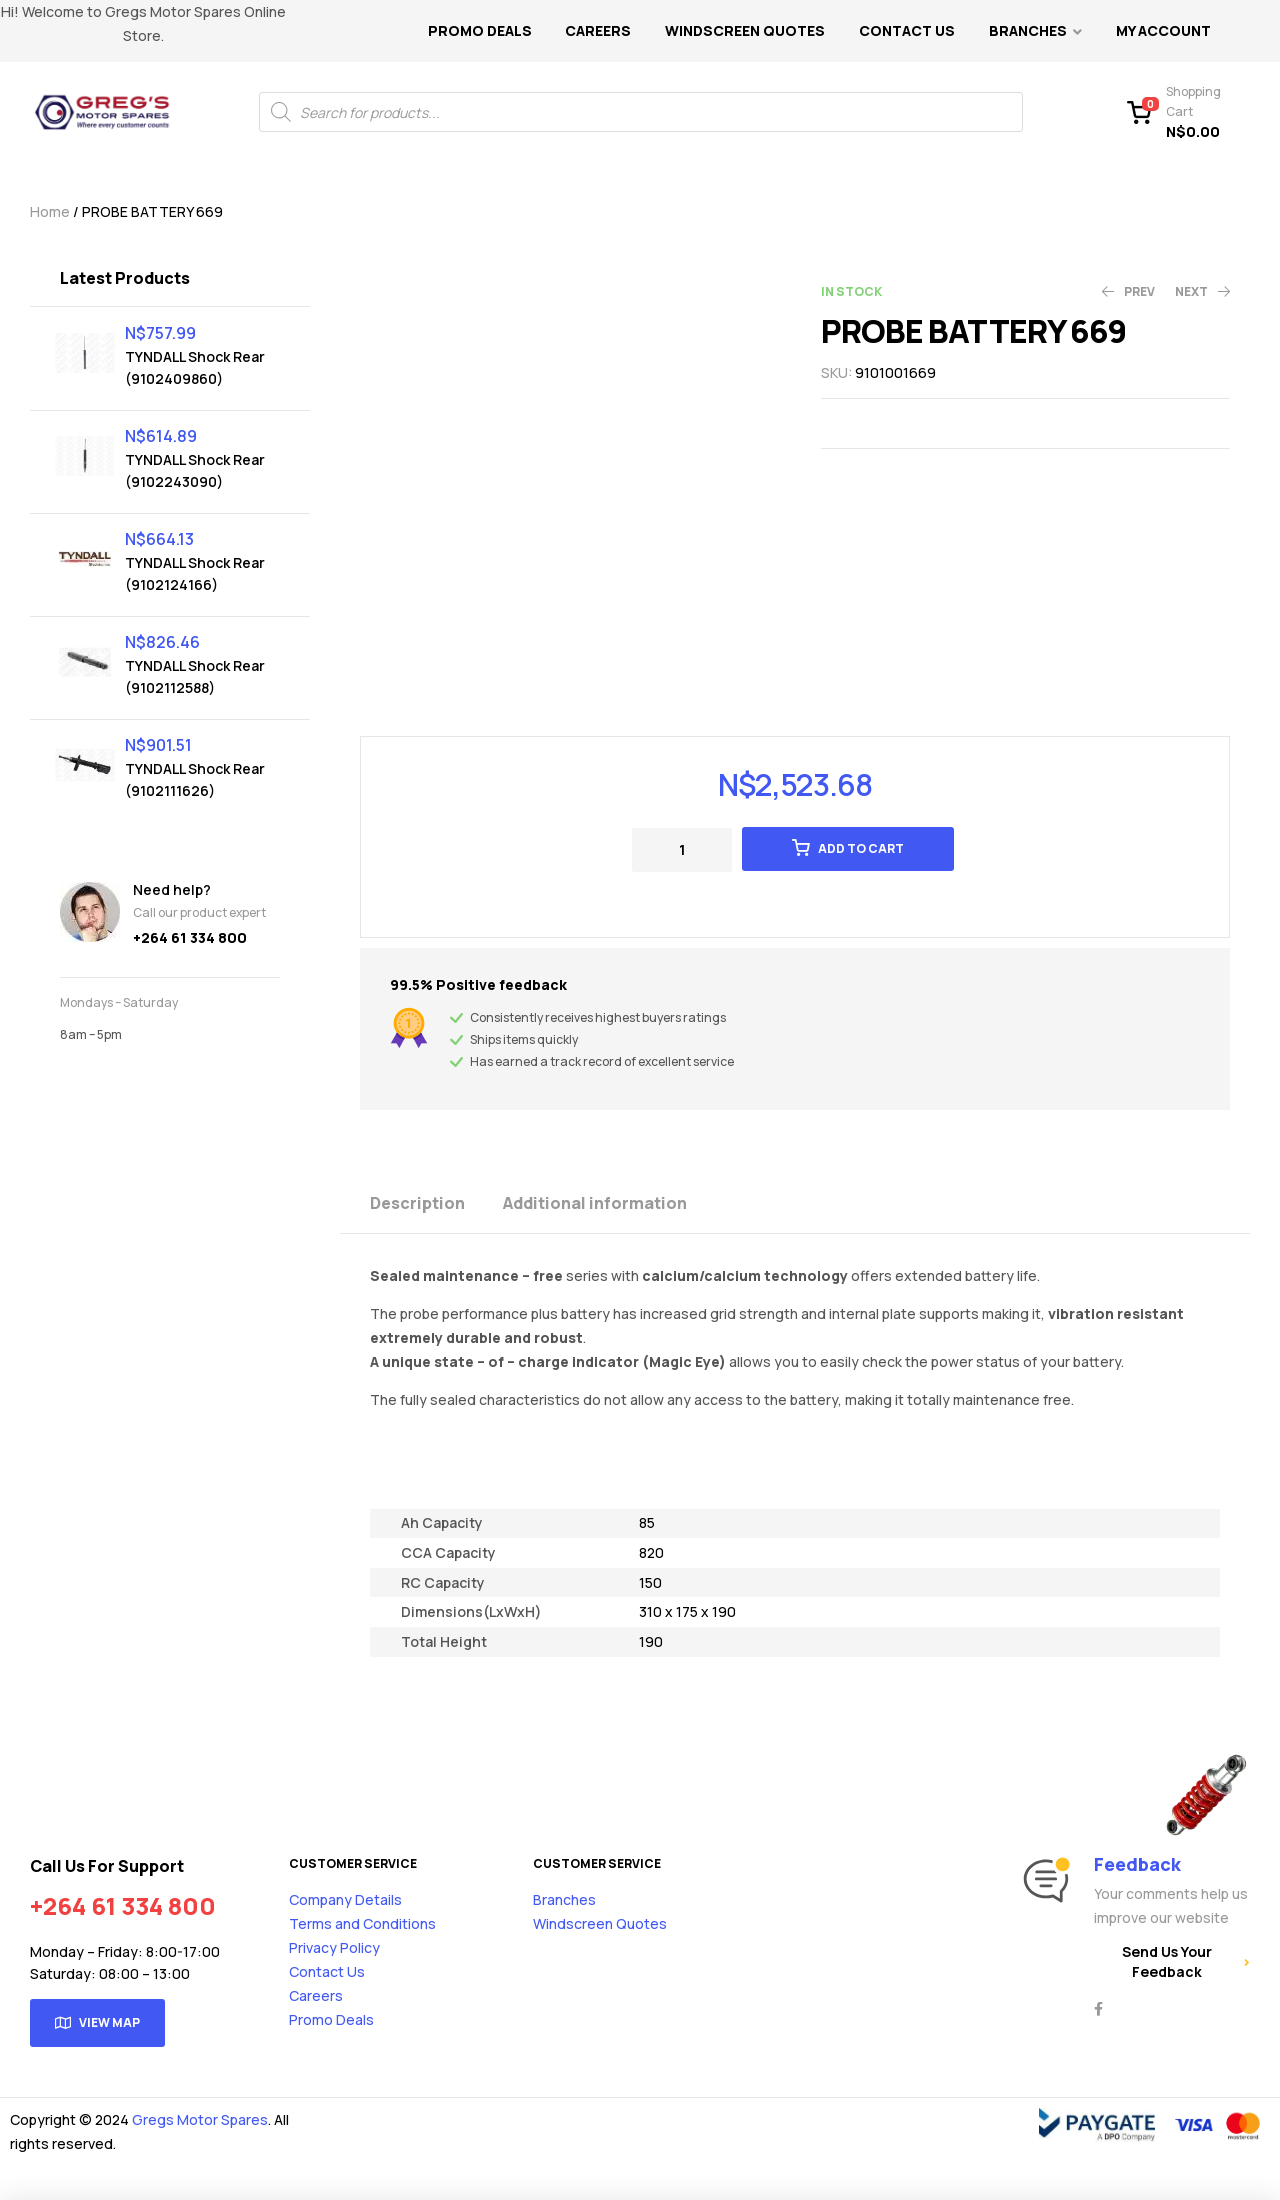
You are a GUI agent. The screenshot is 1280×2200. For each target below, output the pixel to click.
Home (50, 211)
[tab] (435, 1201)
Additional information (595, 1203)
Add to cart (861, 848)
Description (417, 1203)
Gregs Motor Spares (200, 2119)
